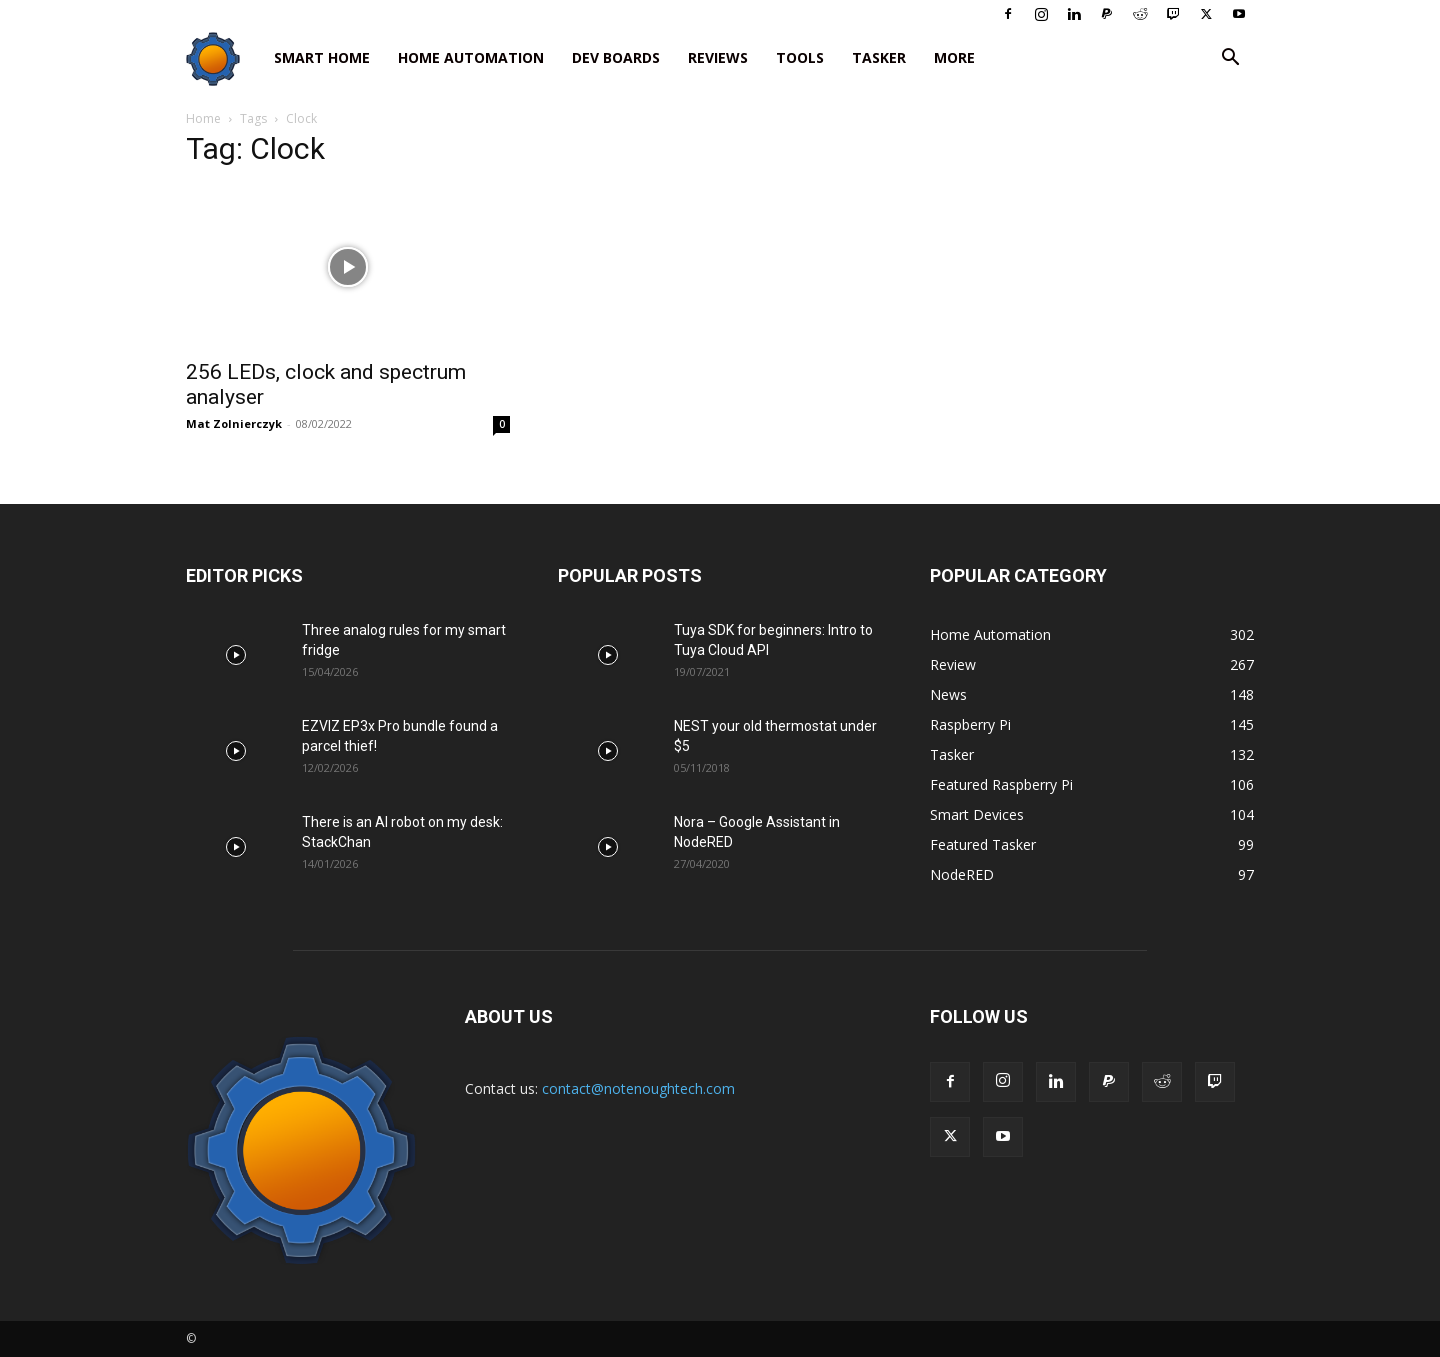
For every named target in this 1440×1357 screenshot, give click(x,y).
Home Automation (471, 57)
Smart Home (322, 57)
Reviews (718, 57)
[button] (1230, 59)
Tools (800, 57)
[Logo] (223, 58)
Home (203, 118)
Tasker (879, 57)
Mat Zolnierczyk (234, 423)
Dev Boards (616, 57)
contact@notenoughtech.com (638, 1088)
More (954, 57)
